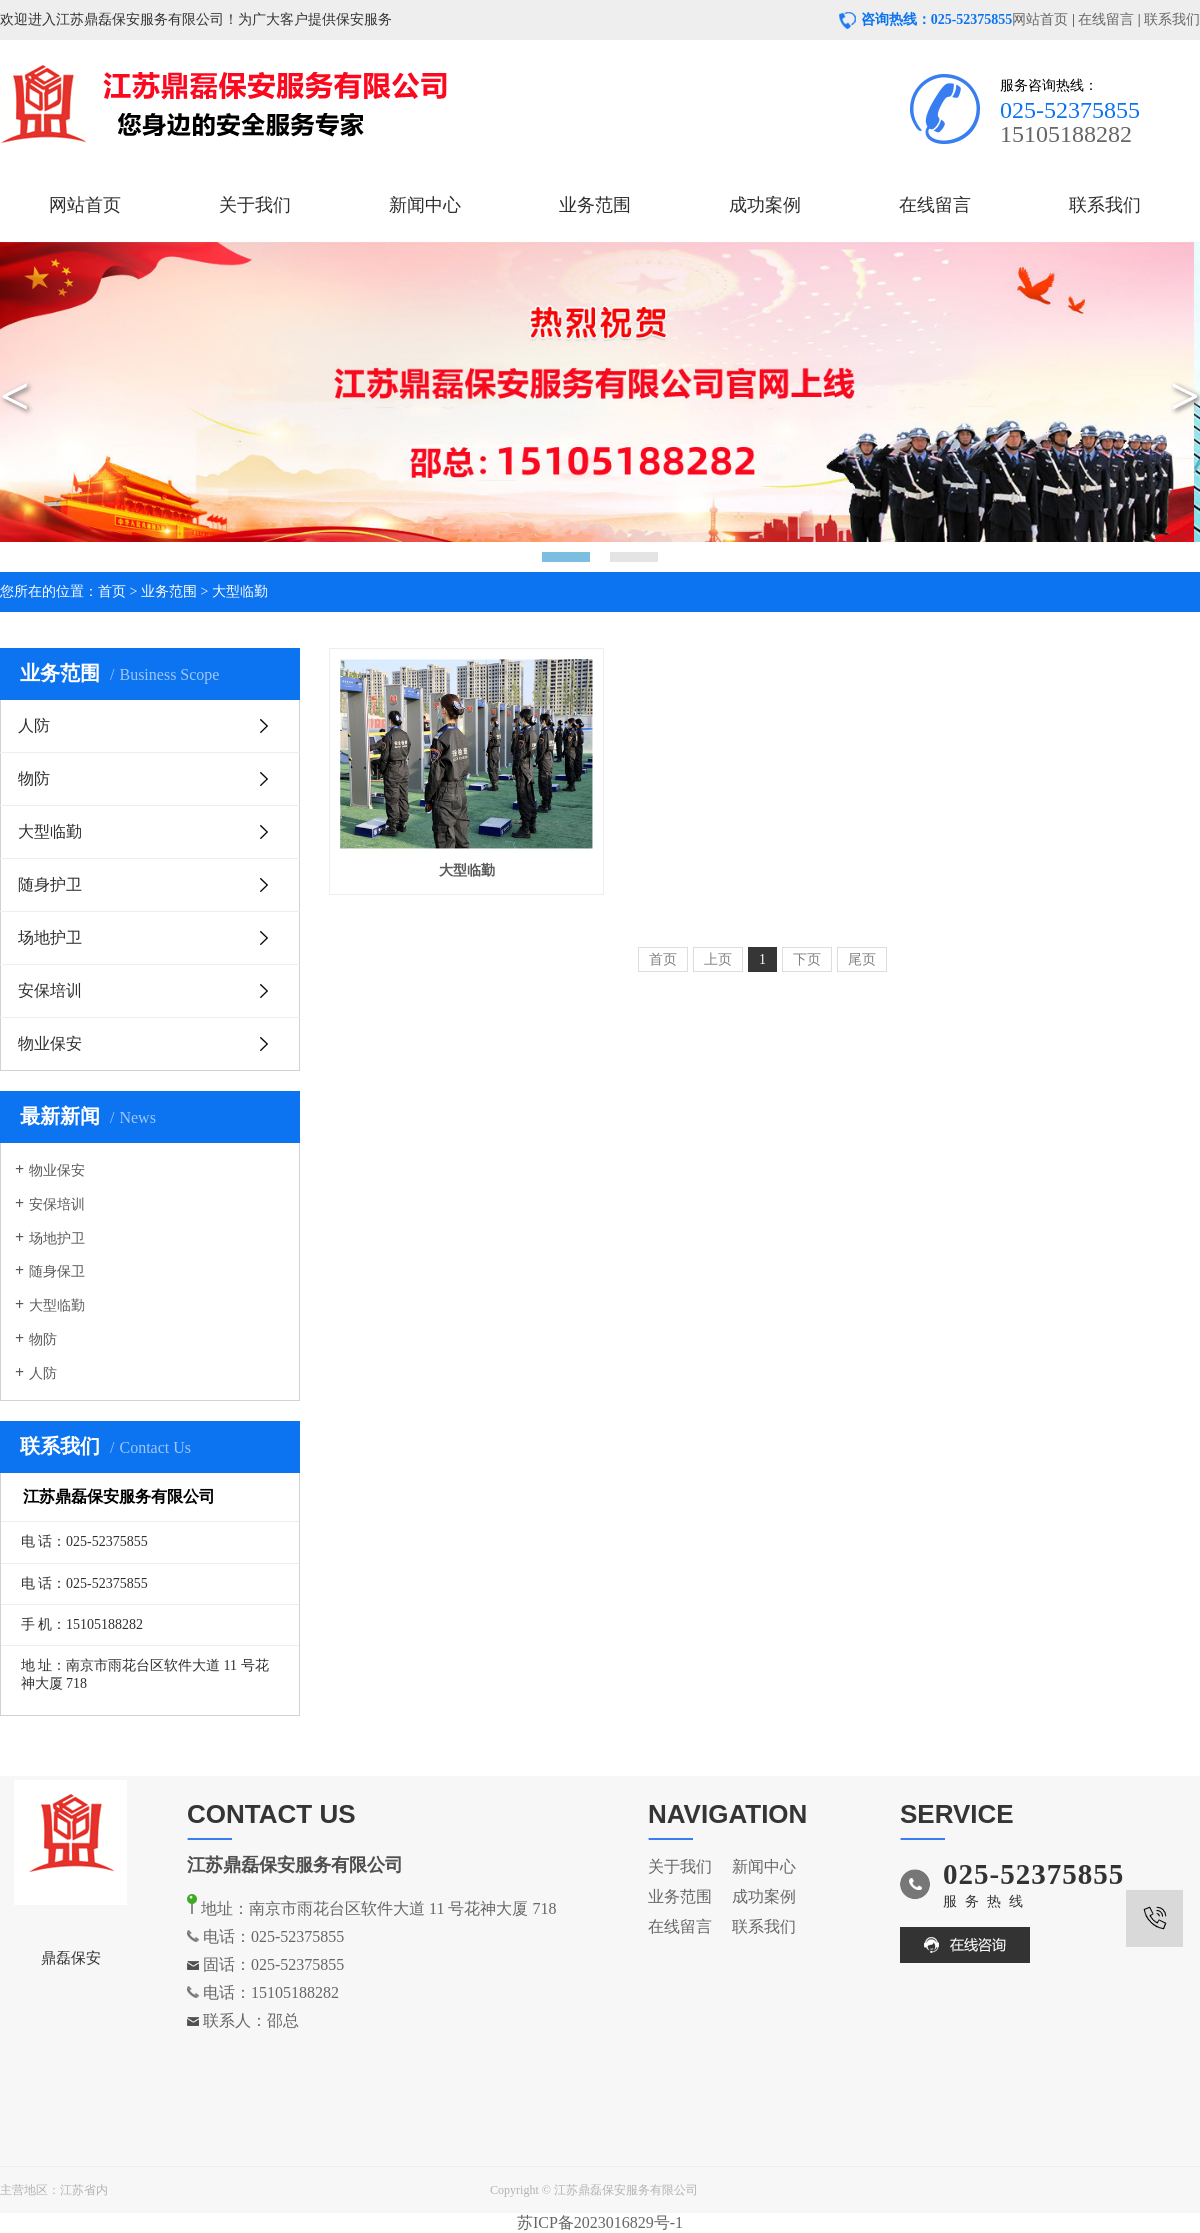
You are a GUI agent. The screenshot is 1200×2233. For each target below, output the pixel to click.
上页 (718, 959)
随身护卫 (50, 884)
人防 (34, 725)
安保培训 (50, 990)
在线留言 (1106, 19)
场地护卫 (50, 937)
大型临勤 (240, 591)
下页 (807, 959)
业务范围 (595, 205)
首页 (112, 591)
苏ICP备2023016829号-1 (600, 2222)
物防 (34, 778)
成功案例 (765, 205)
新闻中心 (425, 205)
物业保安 (50, 1043)
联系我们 (1172, 19)
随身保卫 (57, 1271)
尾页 (862, 959)
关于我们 (255, 205)
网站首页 (1040, 19)
